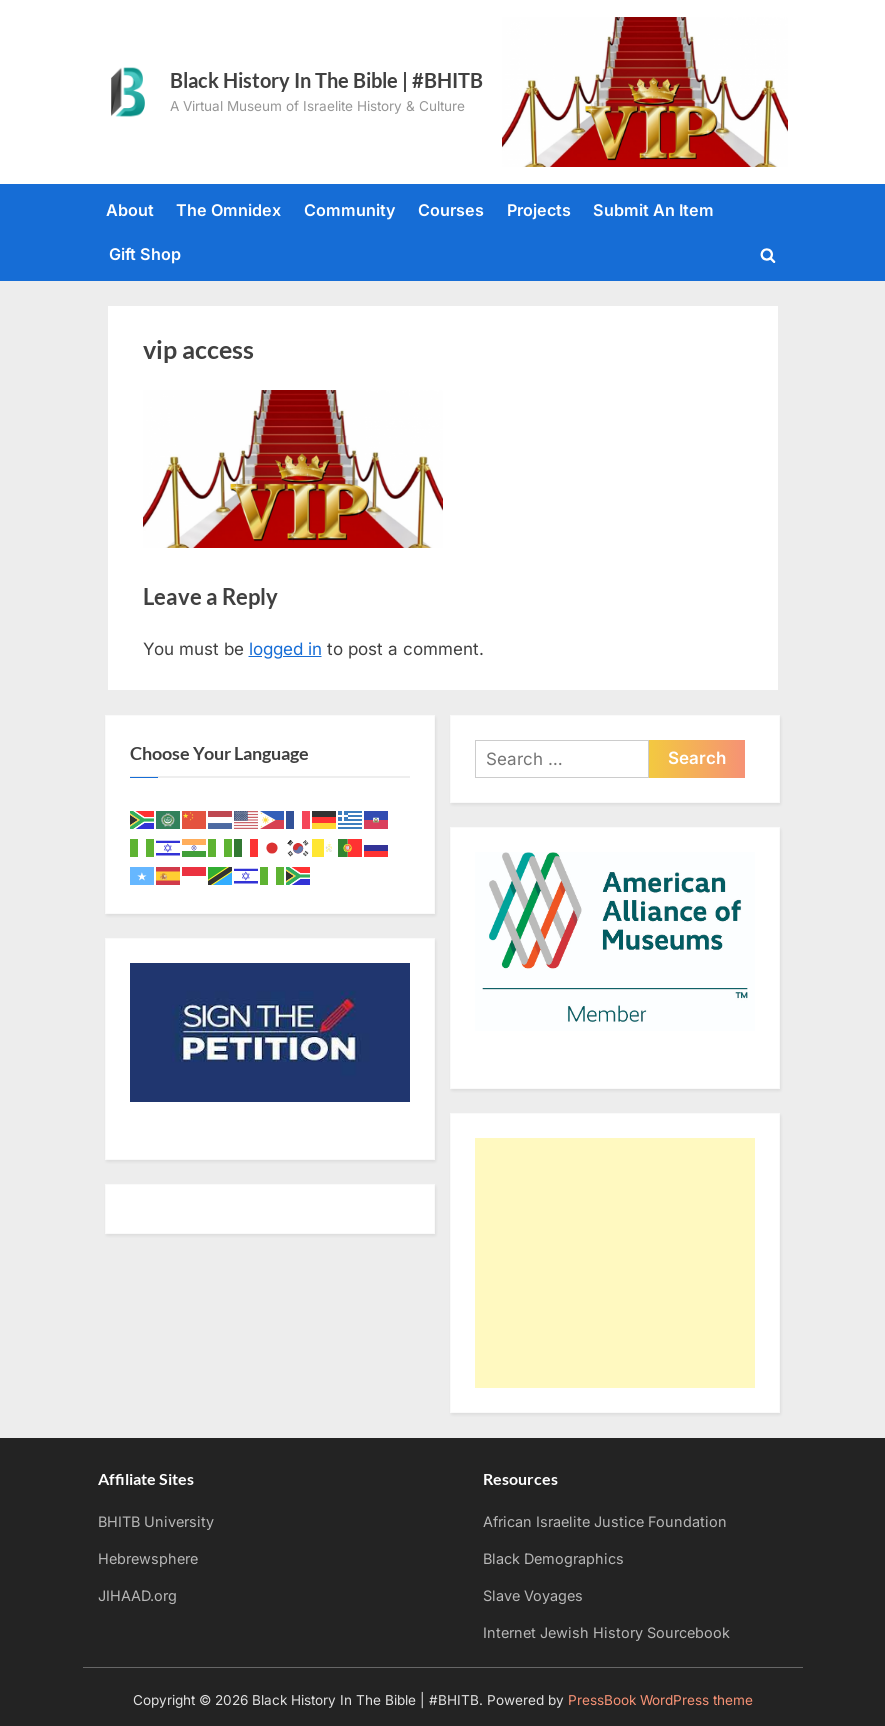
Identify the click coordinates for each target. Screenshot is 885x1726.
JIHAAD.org (137, 1595)
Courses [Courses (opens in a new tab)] (451, 210)
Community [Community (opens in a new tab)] (350, 210)
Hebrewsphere (148, 1558)
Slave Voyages (533, 1595)
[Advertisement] (615, 1263)
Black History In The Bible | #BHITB (326, 80)
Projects (539, 210)
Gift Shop (145, 254)
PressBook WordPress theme (660, 1700)
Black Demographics (553, 1558)
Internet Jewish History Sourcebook (606, 1632)
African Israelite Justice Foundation (605, 1521)
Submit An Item (653, 210)
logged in (285, 649)
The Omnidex (228, 210)
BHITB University (156, 1521)
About (130, 210)
